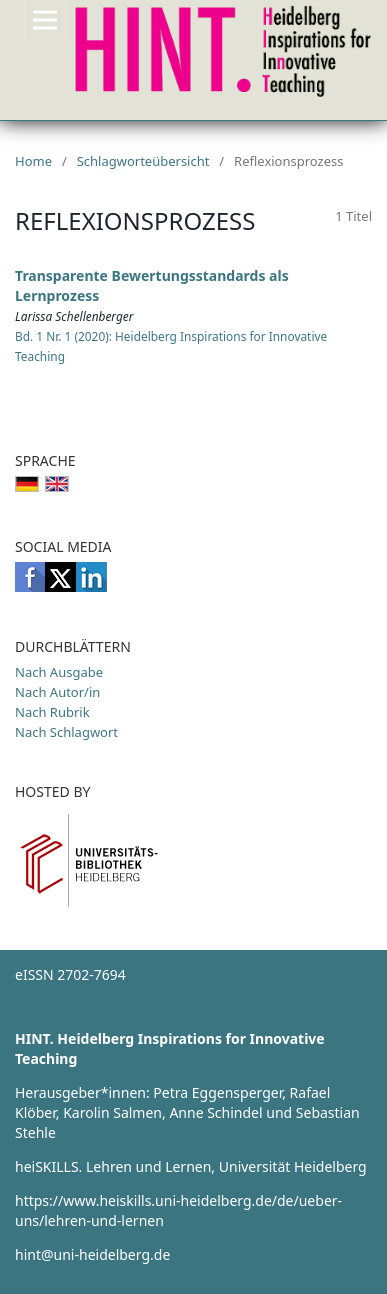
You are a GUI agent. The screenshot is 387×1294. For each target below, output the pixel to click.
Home (33, 161)
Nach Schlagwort (66, 732)
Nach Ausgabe (59, 672)
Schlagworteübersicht (143, 161)
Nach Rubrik (52, 712)
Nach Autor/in (57, 692)
